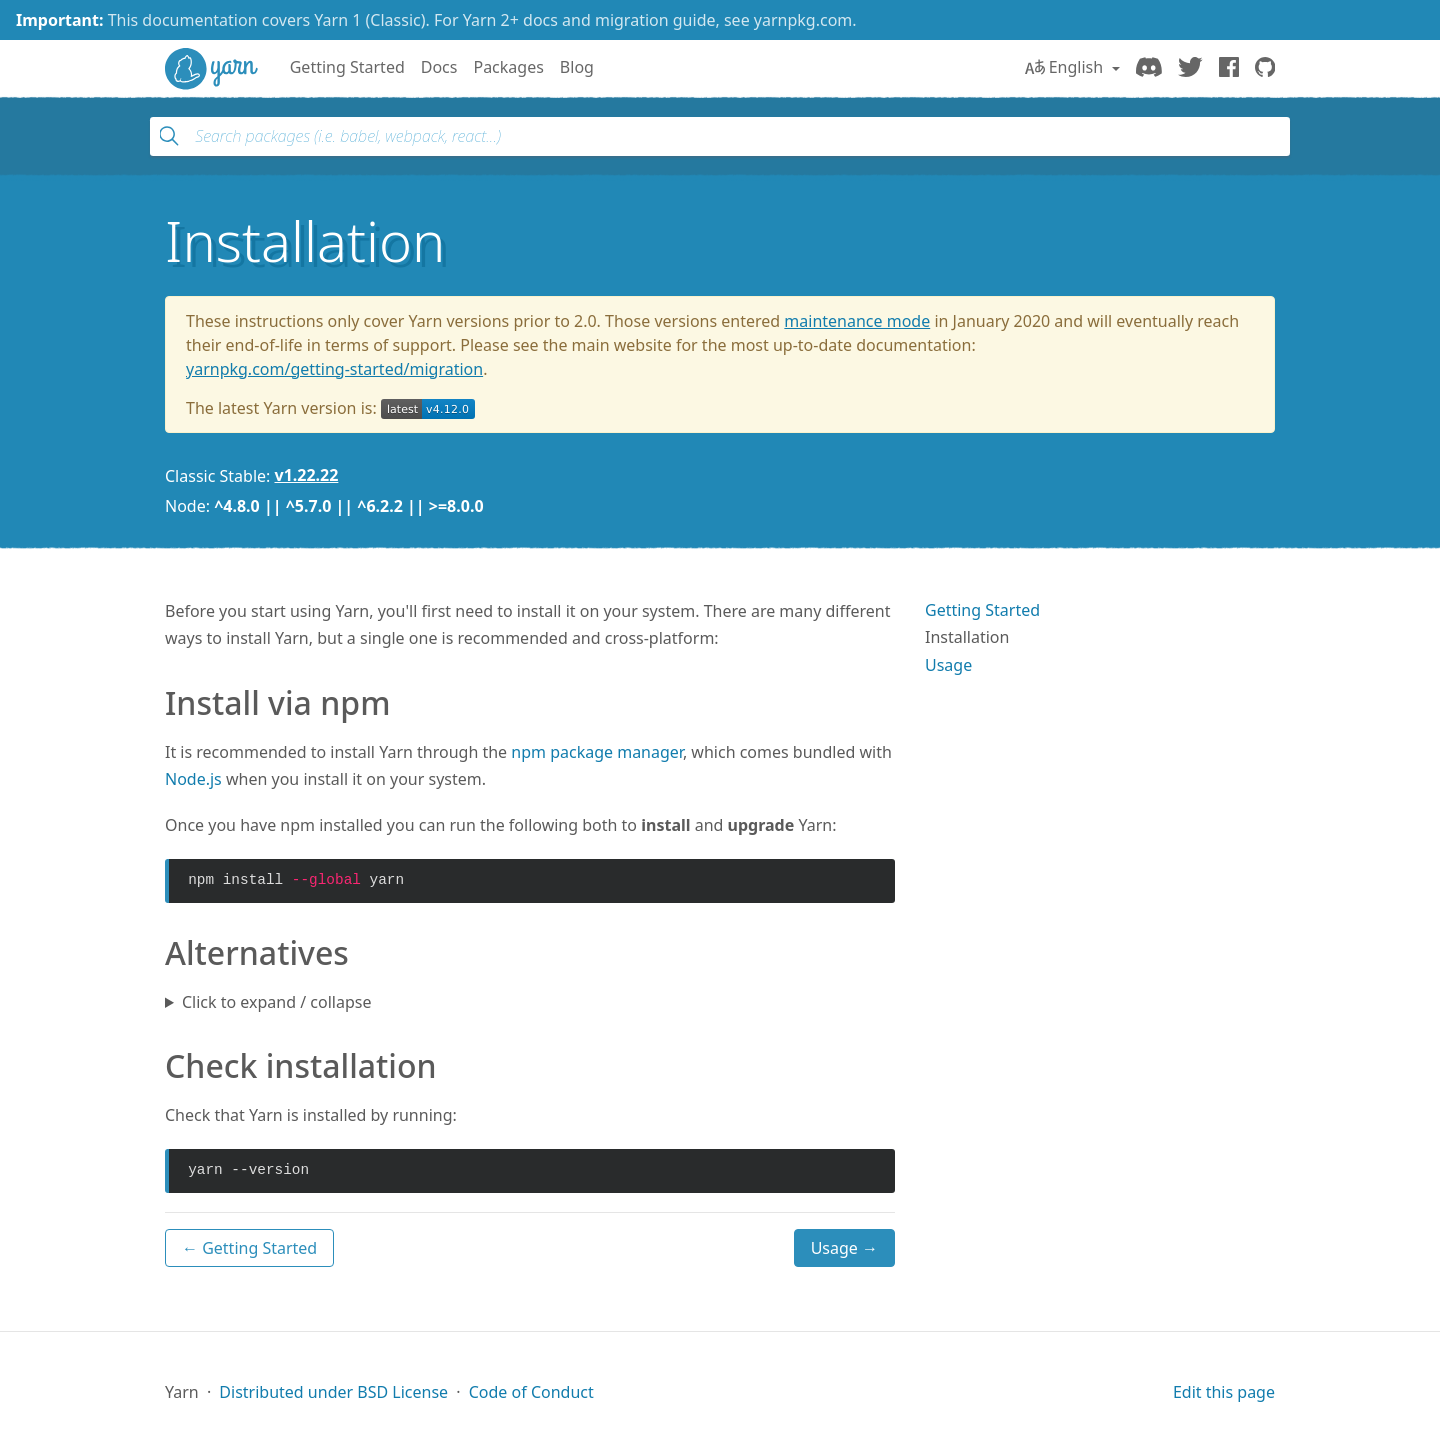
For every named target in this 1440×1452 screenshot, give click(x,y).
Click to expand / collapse (276, 1002)
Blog (577, 67)
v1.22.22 (307, 475)
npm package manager (597, 752)
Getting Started (347, 67)
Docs (439, 67)
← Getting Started (249, 1248)
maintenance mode (857, 321)
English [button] (1066, 67)
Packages (508, 67)
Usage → (844, 1248)
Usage (948, 665)
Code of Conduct (531, 1392)
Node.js (193, 779)
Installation (967, 637)
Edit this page (1224, 1392)
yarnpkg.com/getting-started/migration (334, 369)
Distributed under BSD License (333, 1392)
